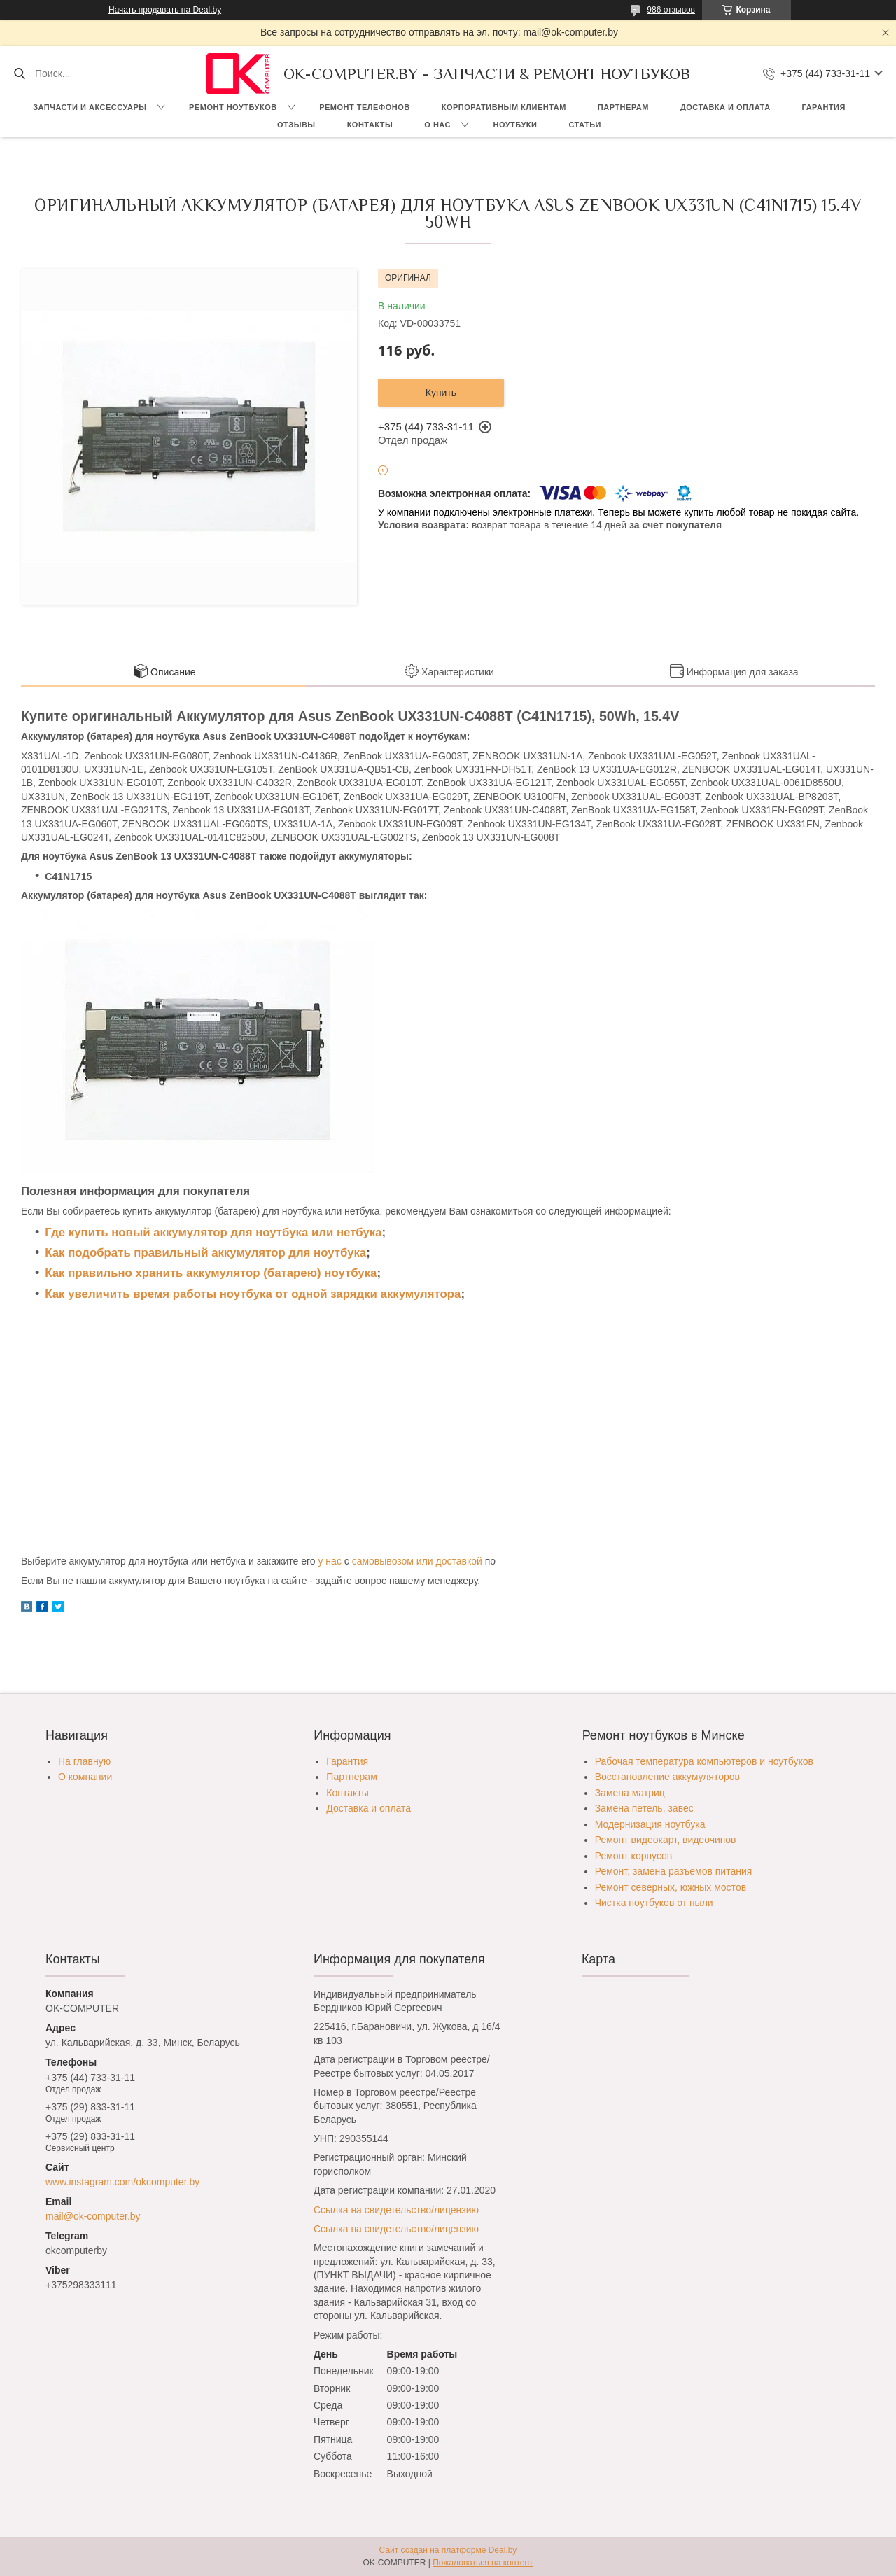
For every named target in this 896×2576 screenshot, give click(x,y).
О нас (437, 124)
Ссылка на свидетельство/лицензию (396, 2210)
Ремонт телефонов (364, 107)
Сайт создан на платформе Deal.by (448, 2550)
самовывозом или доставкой (417, 1561)
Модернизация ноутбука (650, 1824)
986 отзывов (671, 10)
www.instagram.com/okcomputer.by (123, 2182)
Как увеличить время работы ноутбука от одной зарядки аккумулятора (253, 1294)
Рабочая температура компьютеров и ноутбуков (704, 1761)
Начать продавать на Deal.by (164, 10)
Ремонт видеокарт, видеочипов (665, 1839)
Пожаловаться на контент (483, 2563)
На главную (84, 1761)
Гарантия (824, 107)
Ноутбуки (515, 124)
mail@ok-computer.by (93, 2216)
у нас (329, 1561)
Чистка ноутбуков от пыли (654, 1902)
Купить (441, 392)
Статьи (584, 124)
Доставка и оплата (725, 107)
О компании (85, 1776)
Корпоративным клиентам (504, 107)
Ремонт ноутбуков (233, 107)
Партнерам (623, 107)
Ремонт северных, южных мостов (670, 1887)
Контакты (370, 124)
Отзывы (296, 124)
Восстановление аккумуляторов (667, 1776)
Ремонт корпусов (634, 1855)
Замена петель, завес (644, 1808)
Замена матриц (630, 1792)
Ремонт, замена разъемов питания (673, 1871)
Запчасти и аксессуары (89, 107)
